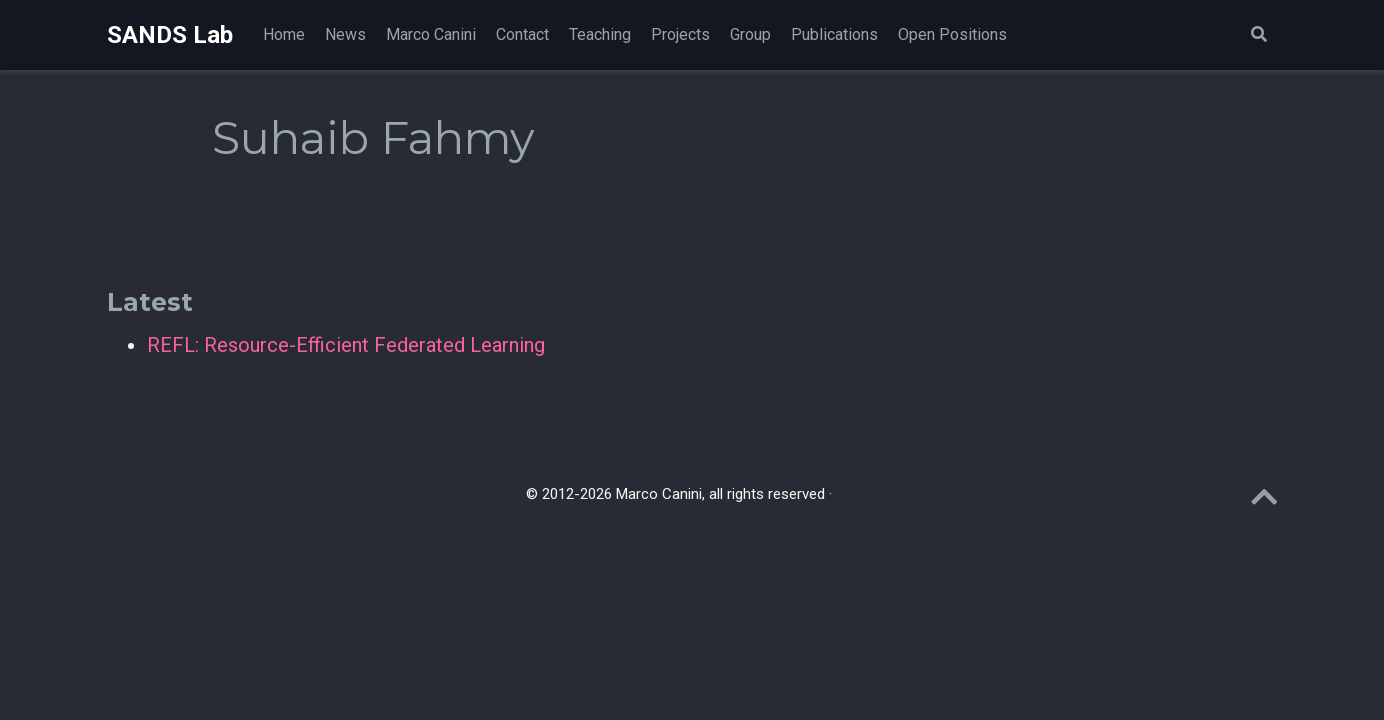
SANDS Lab (170, 35)
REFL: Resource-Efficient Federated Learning (346, 345)
